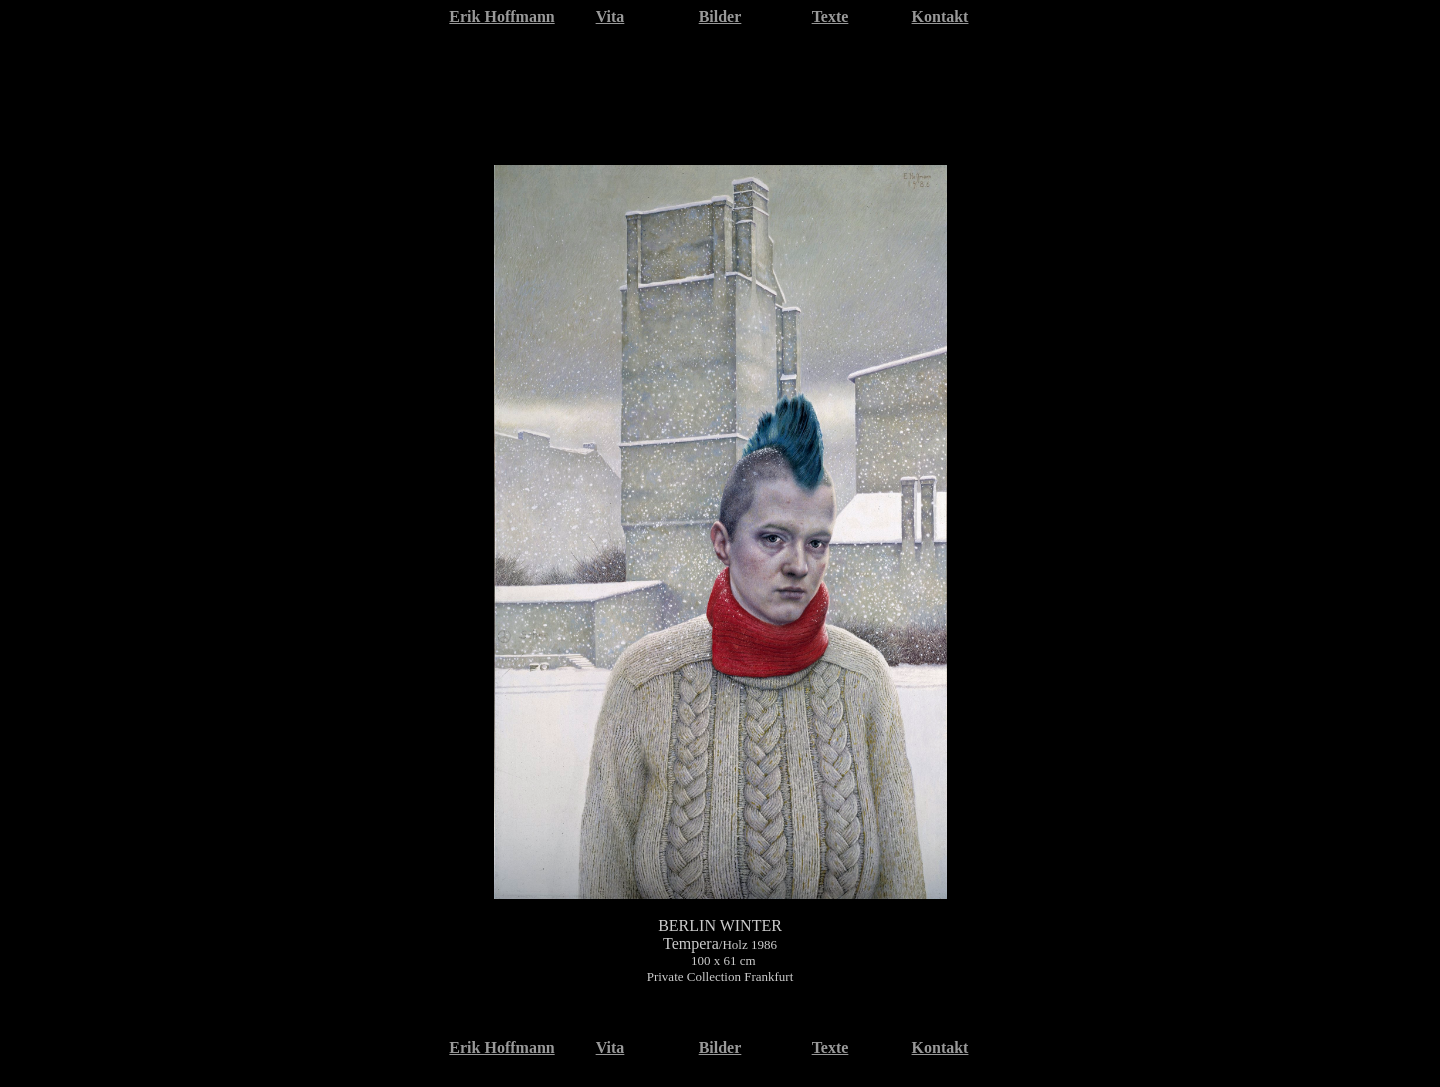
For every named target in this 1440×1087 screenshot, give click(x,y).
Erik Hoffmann (501, 16)
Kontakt (940, 16)
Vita (610, 16)
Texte (830, 16)
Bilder (720, 16)
